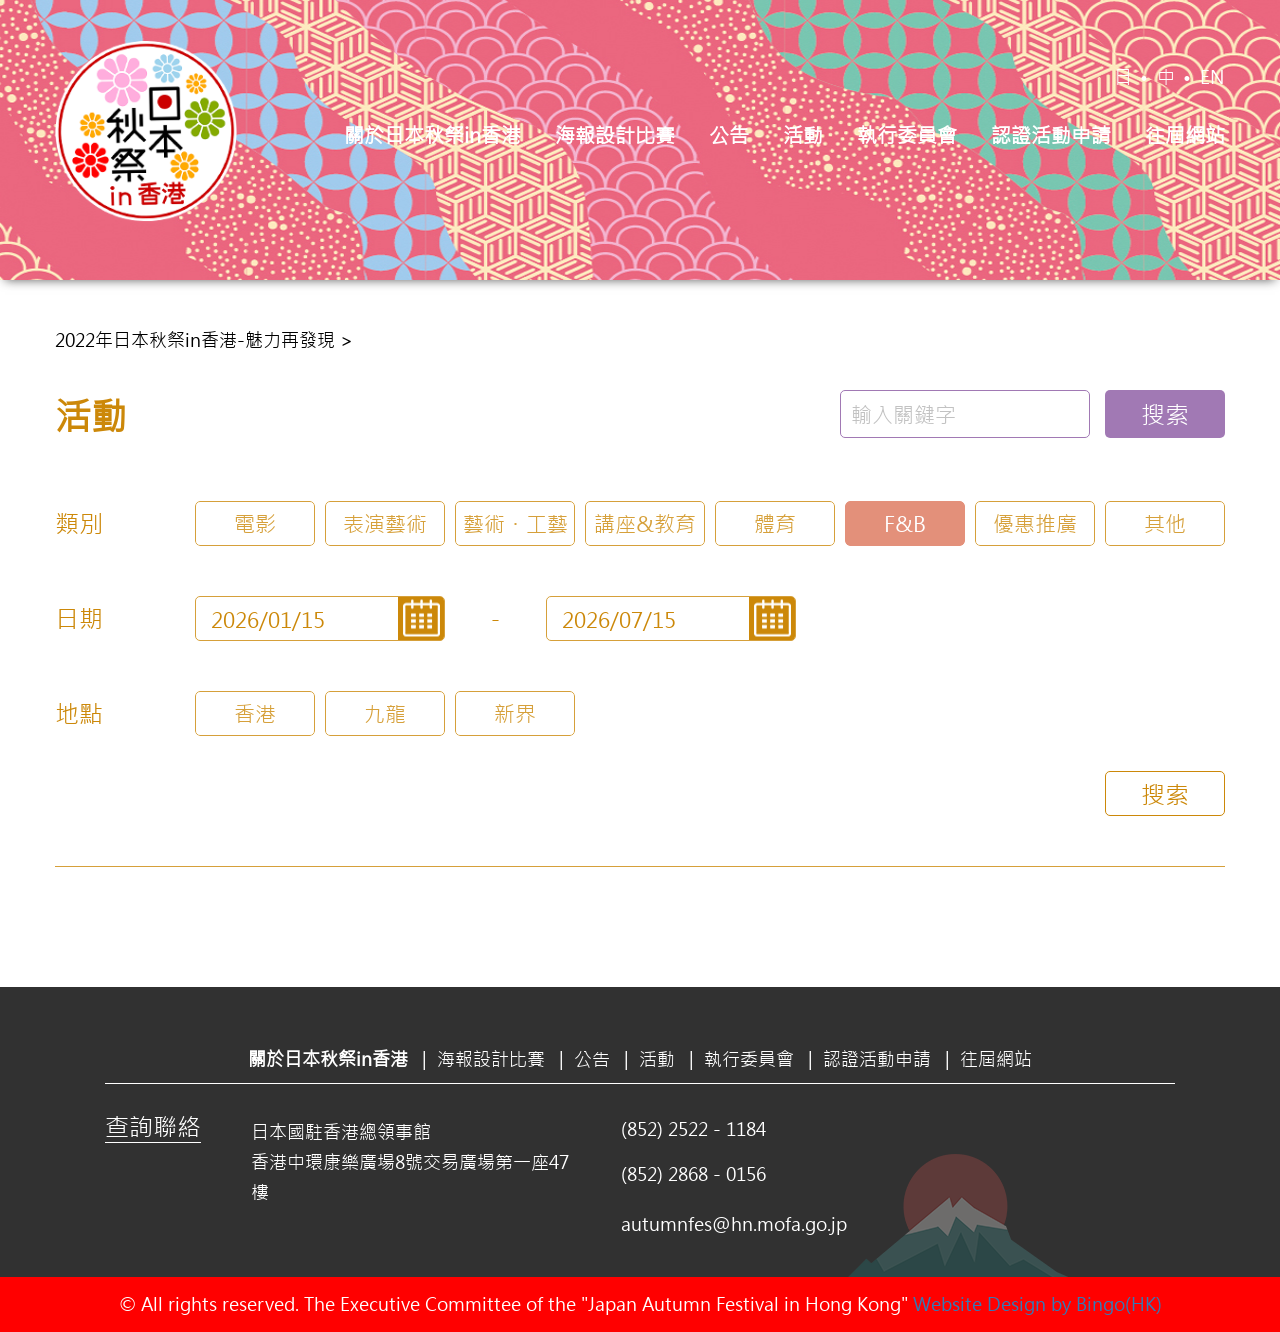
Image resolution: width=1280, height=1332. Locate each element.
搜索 (1165, 414)
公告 (729, 134)
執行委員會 (907, 134)
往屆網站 (1185, 134)
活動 (803, 134)
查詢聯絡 (153, 1126)
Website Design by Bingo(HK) (1037, 1304)
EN (1212, 77)
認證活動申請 (1051, 134)
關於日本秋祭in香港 (432, 134)
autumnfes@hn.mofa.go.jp (734, 1224)
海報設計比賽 (615, 134)
